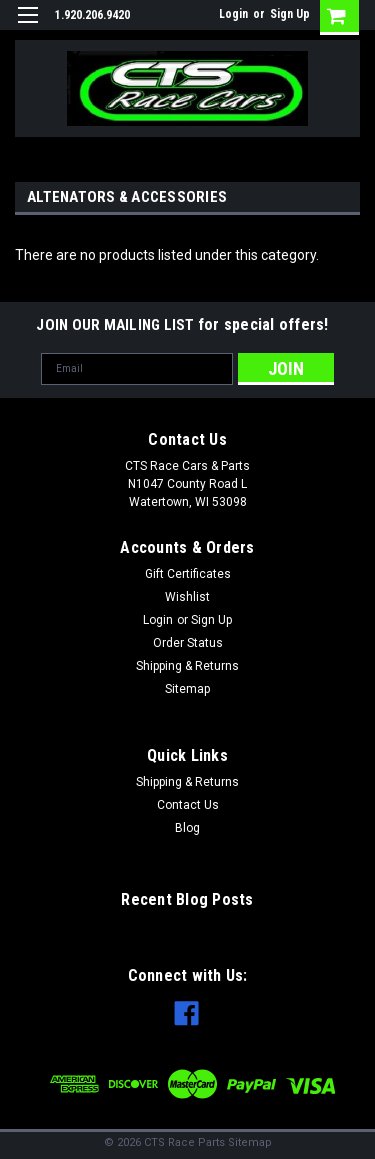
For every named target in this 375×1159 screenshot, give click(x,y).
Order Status (188, 643)
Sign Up (290, 14)
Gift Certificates (188, 574)
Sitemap (187, 689)
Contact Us (188, 805)
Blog (187, 828)
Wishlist (187, 597)
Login (233, 14)
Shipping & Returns (187, 666)
